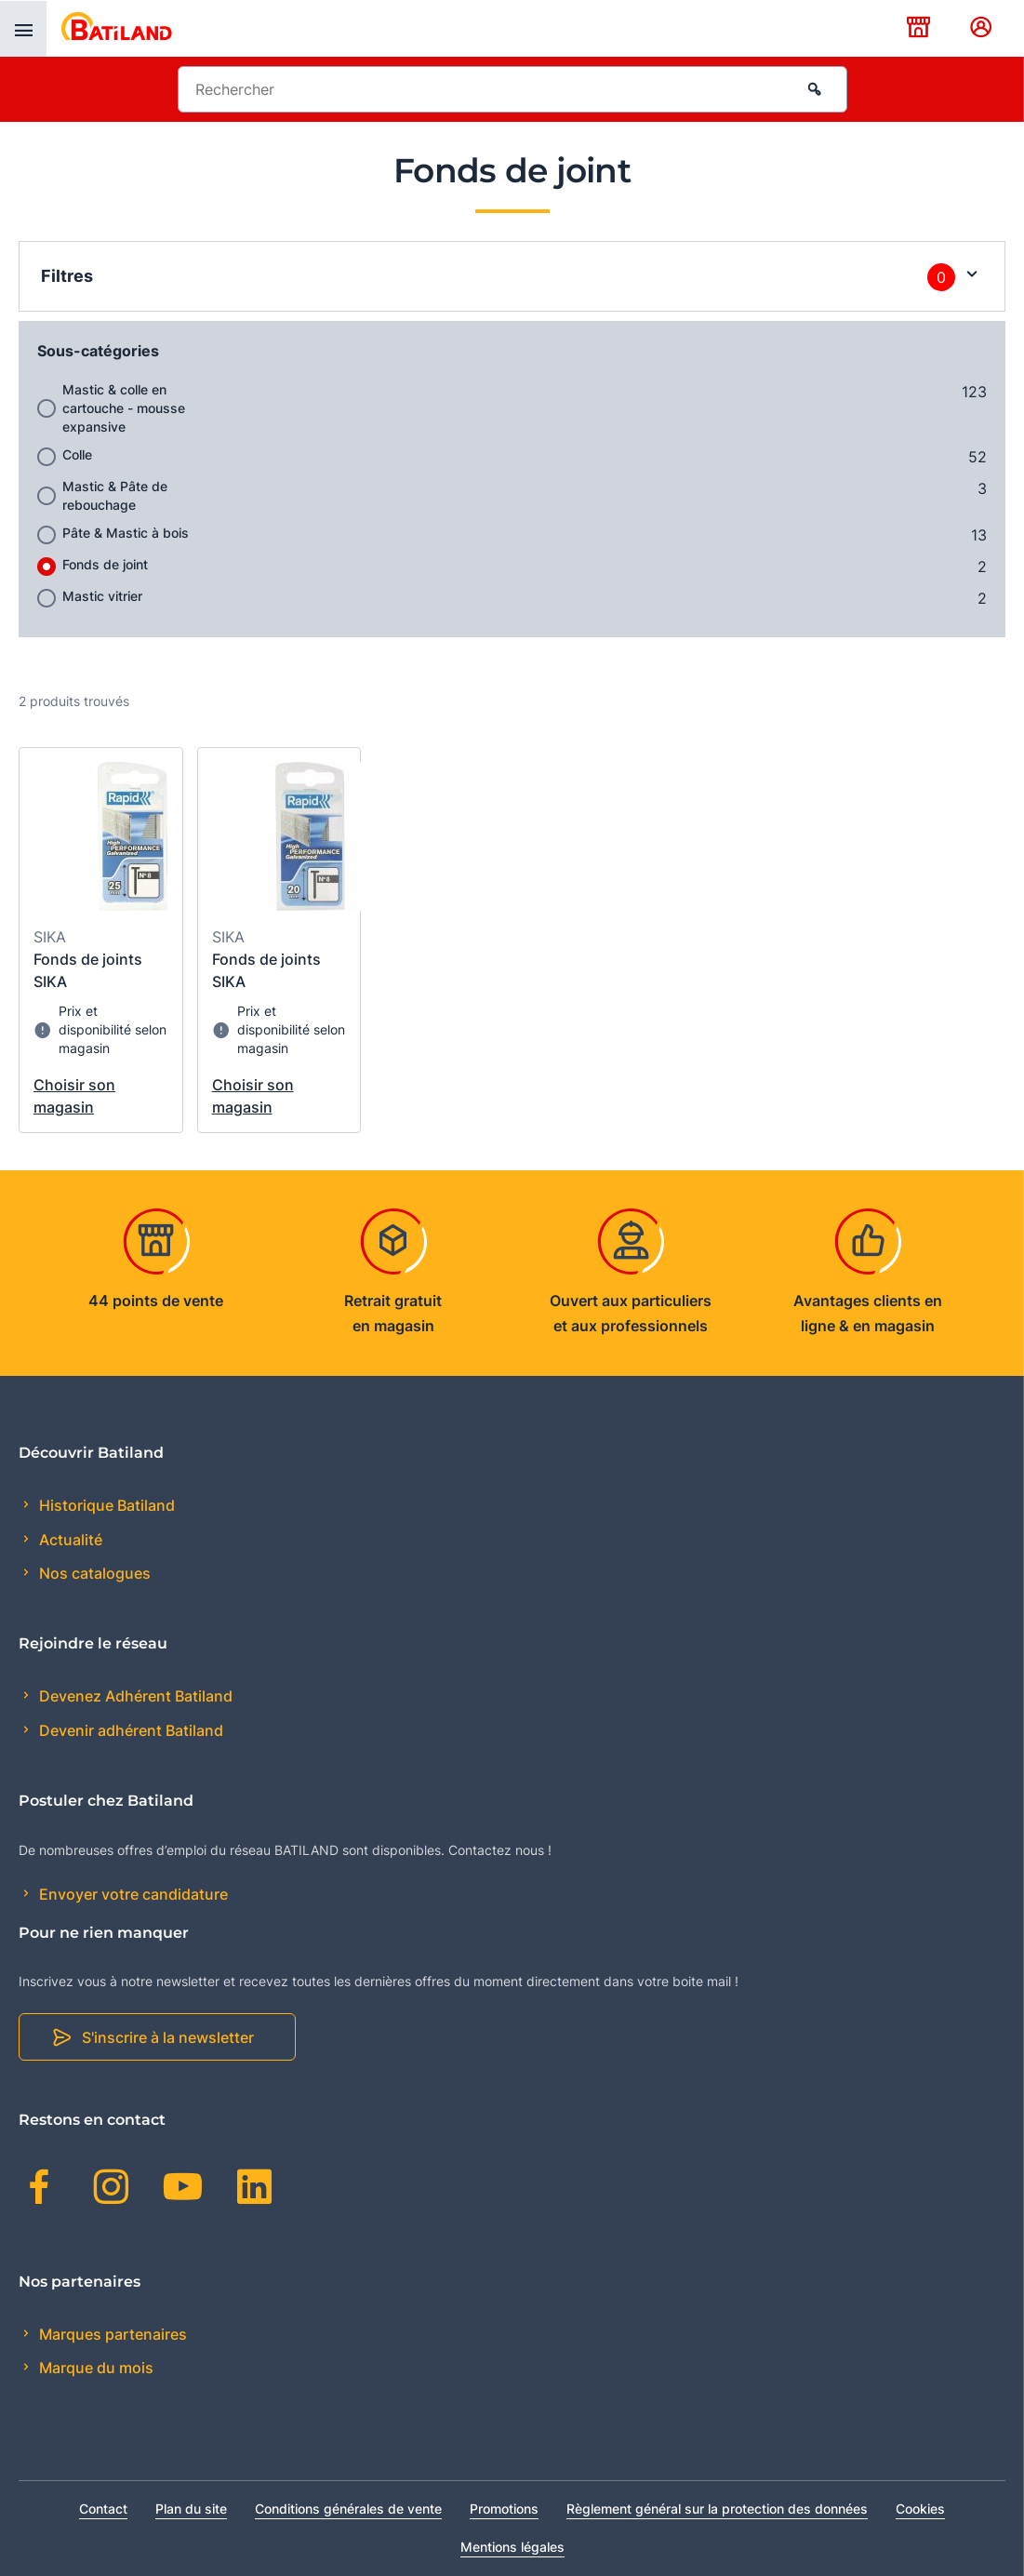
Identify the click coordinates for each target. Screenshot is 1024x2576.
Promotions (504, 2508)
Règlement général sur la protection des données (717, 2508)
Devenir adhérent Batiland (129, 1730)
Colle (77, 454)
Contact (103, 2508)
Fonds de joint (105, 564)
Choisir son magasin (74, 1095)
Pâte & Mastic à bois (125, 533)
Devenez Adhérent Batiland (134, 1696)
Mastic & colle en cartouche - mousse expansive (123, 407)
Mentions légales (512, 2547)
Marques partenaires (111, 2334)
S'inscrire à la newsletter (168, 2037)
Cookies (920, 2508)
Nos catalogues (93, 1573)
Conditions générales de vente (348, 2508)
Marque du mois (94, 2367)
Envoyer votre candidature (131, 1894)
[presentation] (23, 29)
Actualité (68, 1539)
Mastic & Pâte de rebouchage (114, 495)
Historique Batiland (105, 1505)
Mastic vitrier (102, 596)
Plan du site (191, 2508)
